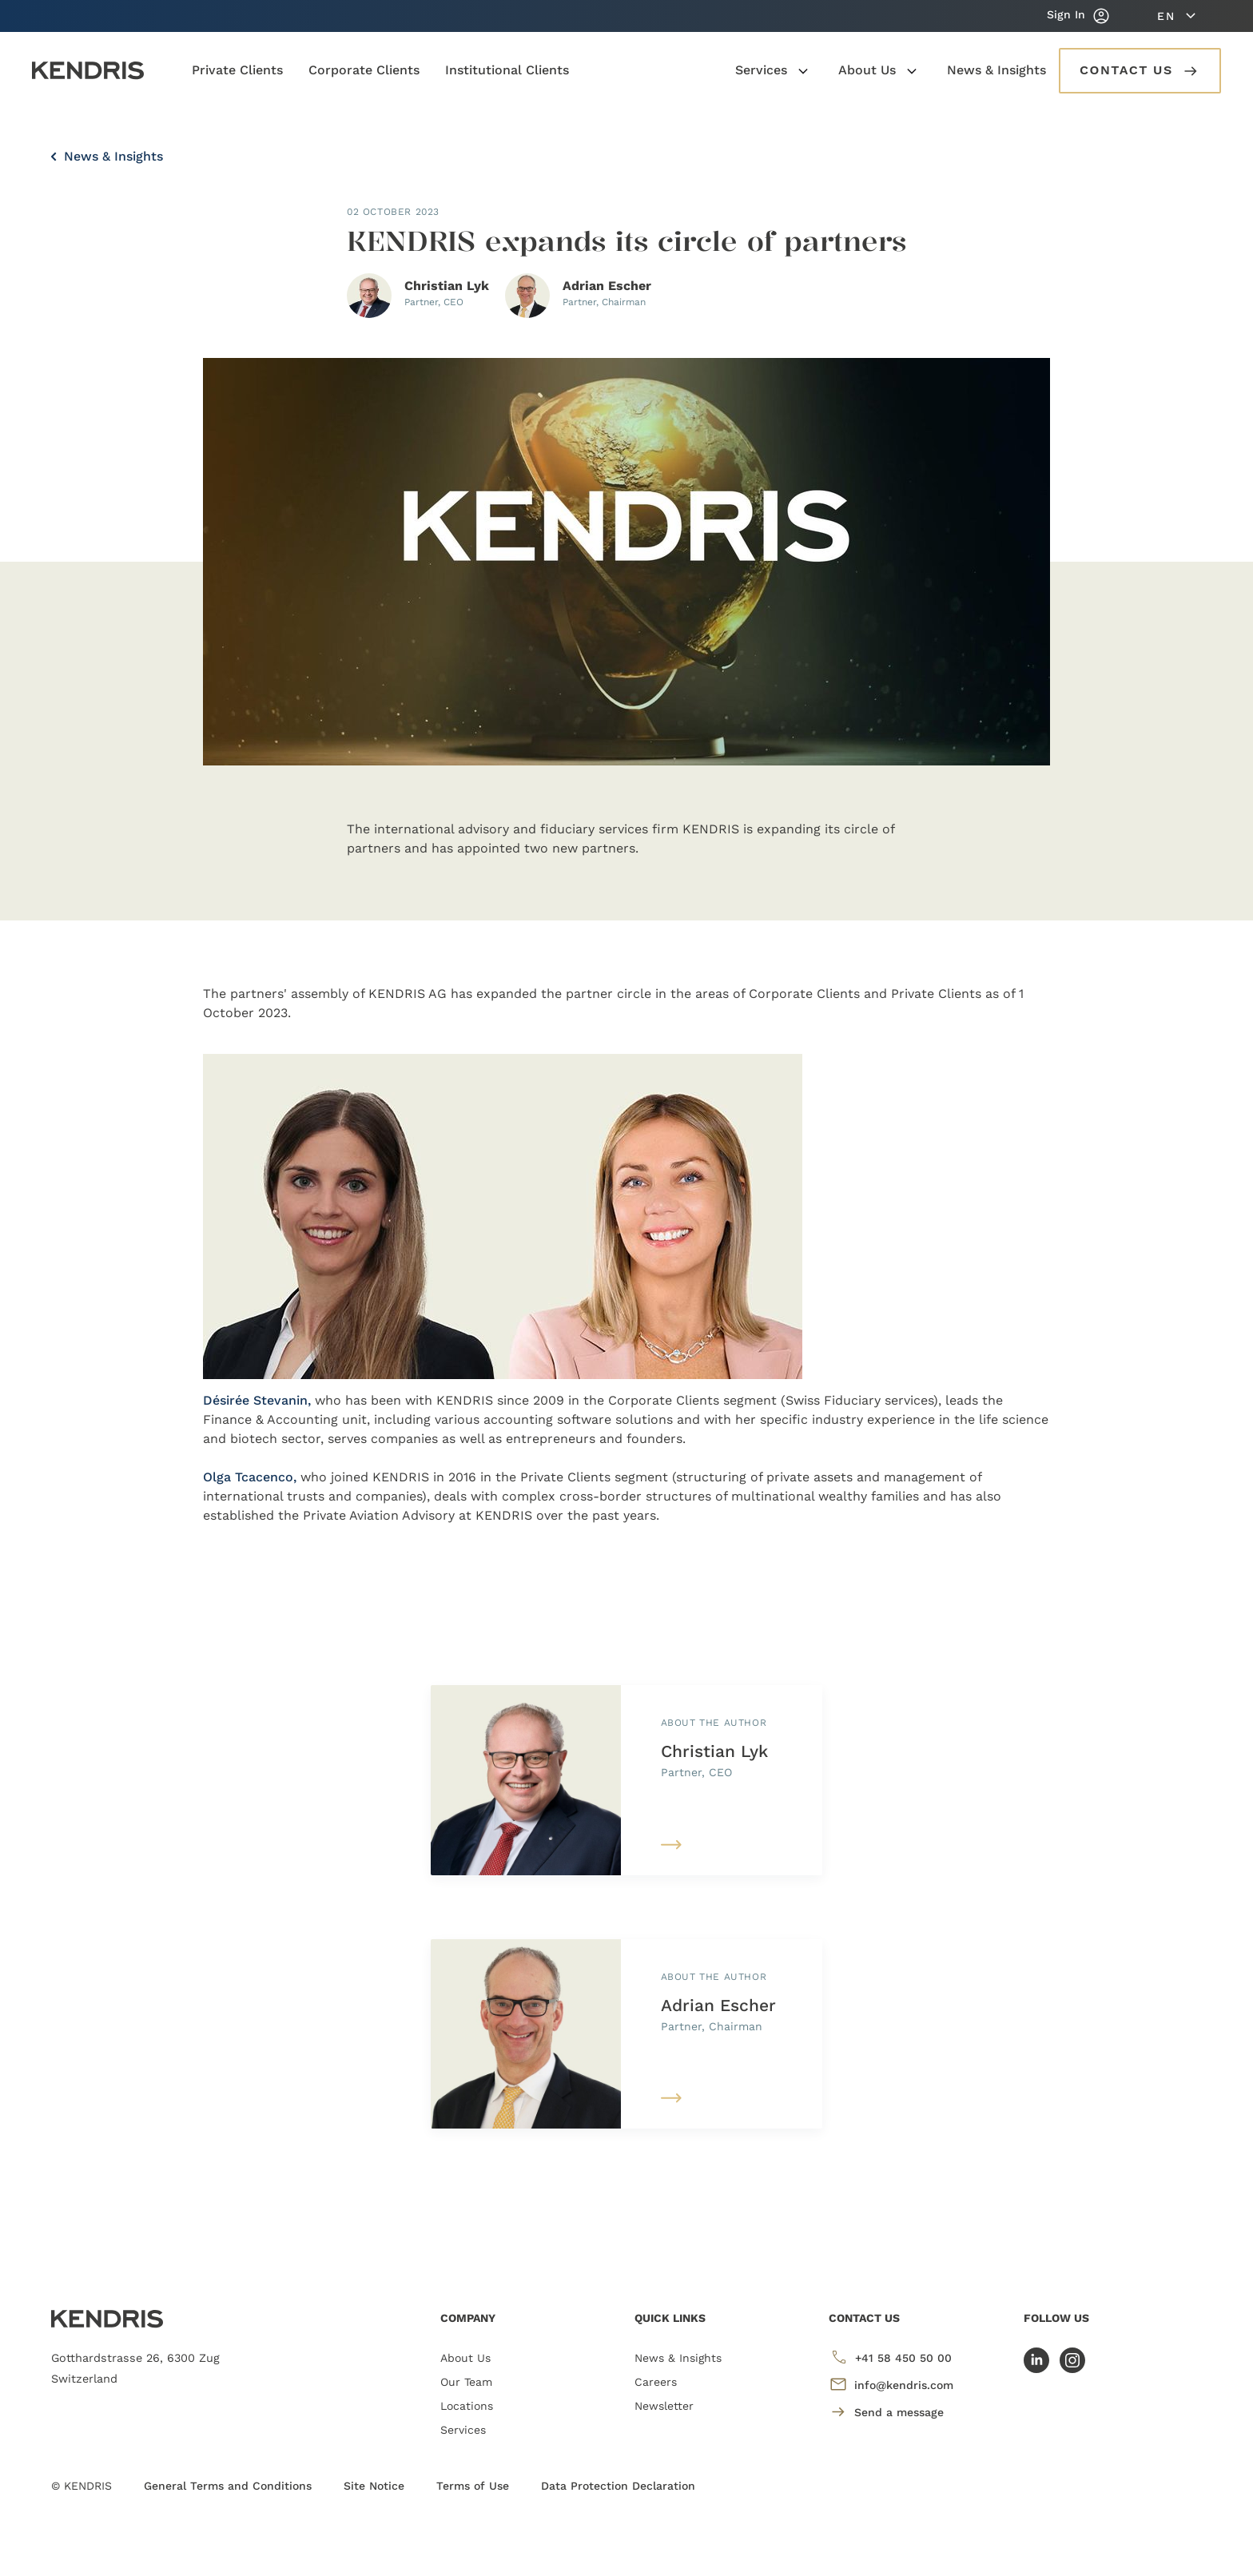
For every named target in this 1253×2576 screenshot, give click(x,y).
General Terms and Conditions (228, 2485)
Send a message (886, 2412)
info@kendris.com (891, 2384)
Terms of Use (472, 2485)
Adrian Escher (718, 2005)
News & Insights (107, 156)
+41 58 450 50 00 (890, 2357)
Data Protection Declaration (618, 2485)
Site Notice (374, 2485)
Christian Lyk (714, 1751)
